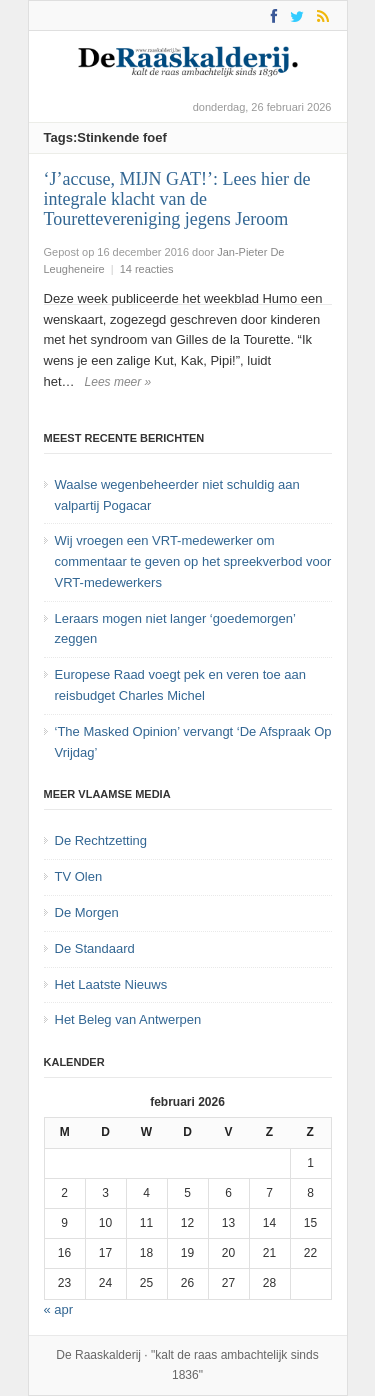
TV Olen (79, 876)
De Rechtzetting (101, 840)
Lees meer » (118, 382)
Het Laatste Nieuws (111, 984)
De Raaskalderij (98, 1355)
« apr (59, 1309)
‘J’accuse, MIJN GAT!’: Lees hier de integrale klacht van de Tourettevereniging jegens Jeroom (177, 199)
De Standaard (95, 948)
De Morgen (87, 912)
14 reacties (147, 269)
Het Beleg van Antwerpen (128, 1019)
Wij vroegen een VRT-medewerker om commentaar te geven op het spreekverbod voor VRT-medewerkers (193, 561)
